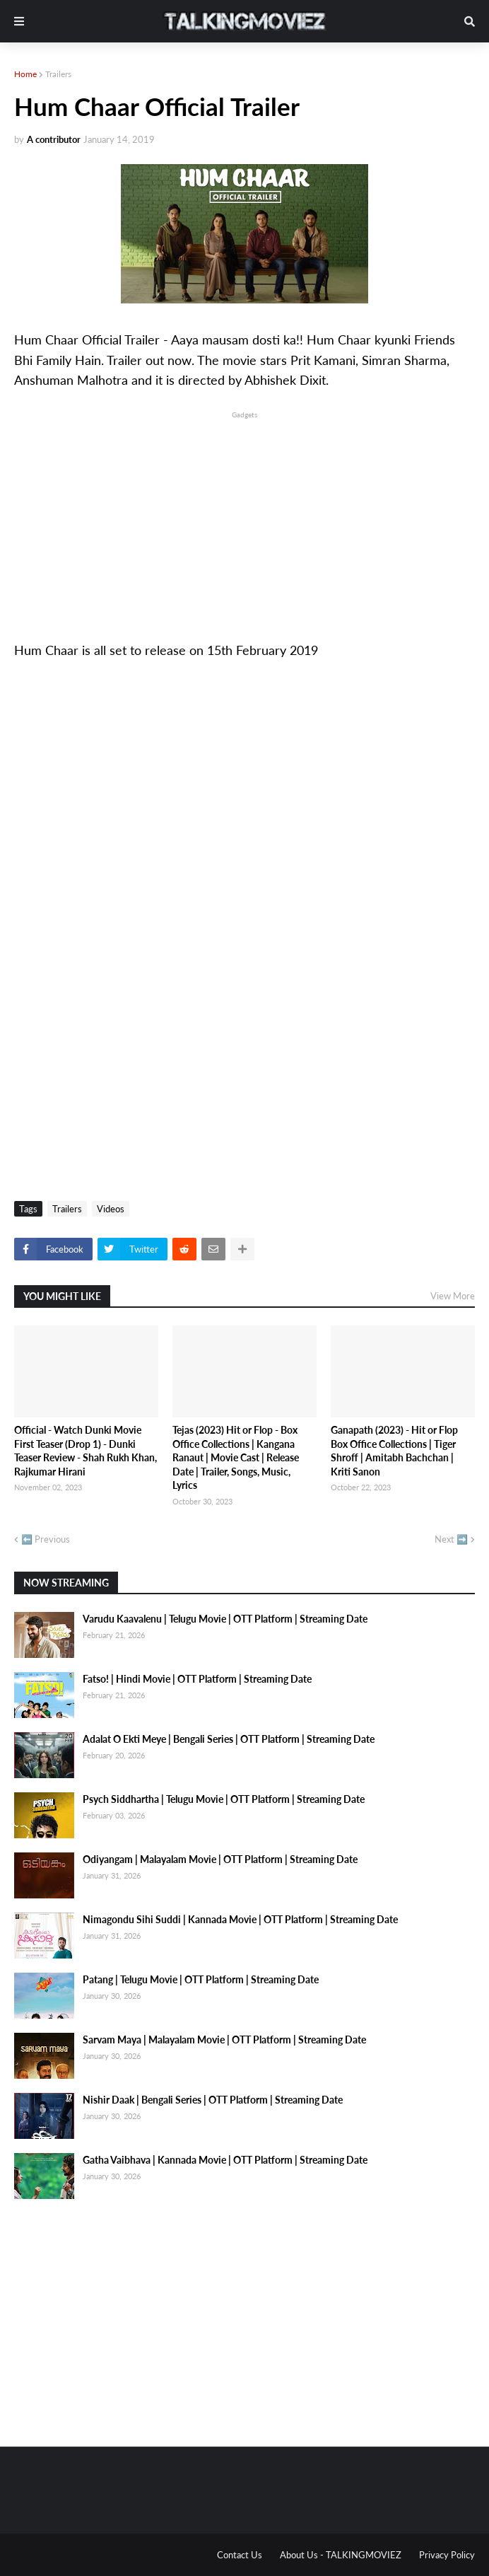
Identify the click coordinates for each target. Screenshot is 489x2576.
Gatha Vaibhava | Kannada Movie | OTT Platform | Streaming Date (225, 2160)
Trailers (58, 74)
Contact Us (239, 2554)
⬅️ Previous (45, 1539)
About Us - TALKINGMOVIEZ (340, 2554)
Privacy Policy (447, 2554)
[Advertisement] (244, 521)
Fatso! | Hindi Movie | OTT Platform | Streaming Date (197, 1679)
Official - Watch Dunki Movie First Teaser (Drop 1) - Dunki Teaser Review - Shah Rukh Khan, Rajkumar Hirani (85, 1451)
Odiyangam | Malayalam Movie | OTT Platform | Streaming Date (220, 1859)
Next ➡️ (451, 1539)
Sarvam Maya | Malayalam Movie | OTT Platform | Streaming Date (224, 2039)
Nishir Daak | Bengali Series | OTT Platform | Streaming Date (213, 2100)
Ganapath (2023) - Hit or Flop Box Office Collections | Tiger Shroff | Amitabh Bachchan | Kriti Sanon (394, 1451)
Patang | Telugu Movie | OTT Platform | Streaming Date (201, 1979)
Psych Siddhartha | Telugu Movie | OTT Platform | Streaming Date (224, 1799)
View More (452, 1295)
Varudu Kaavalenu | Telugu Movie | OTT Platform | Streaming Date (225, 1619)
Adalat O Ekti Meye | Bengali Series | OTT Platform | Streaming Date (229, 1739)
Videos (110, 1208)
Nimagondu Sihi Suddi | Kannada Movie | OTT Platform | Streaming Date (240, 1919)
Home (25, 74)
